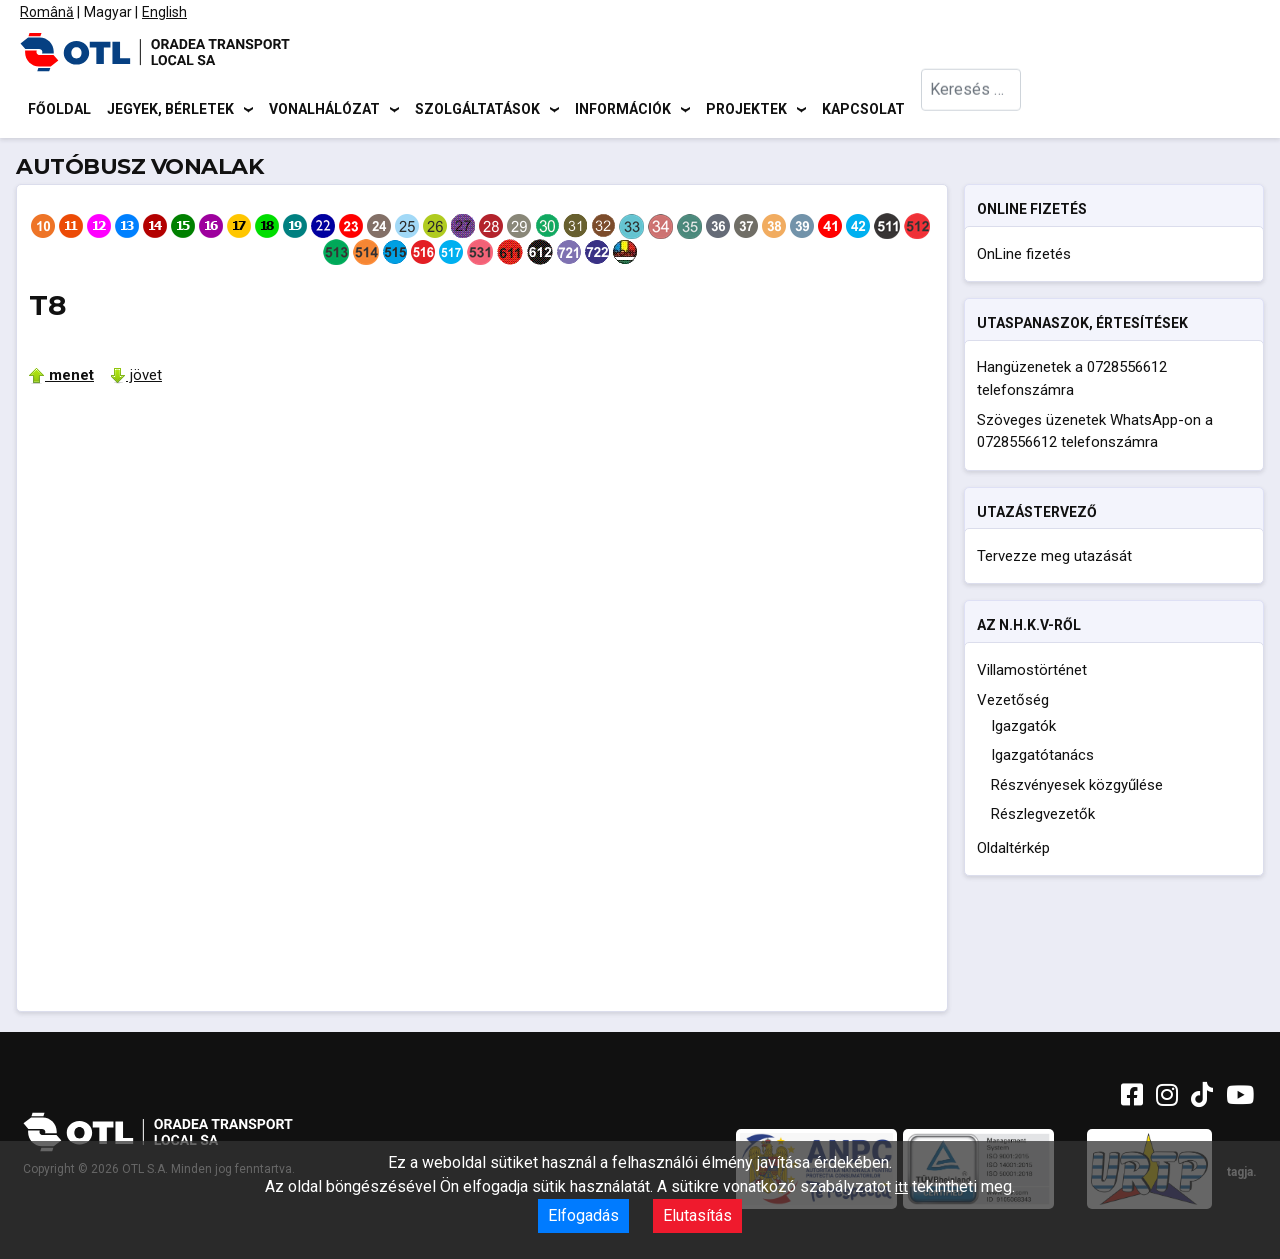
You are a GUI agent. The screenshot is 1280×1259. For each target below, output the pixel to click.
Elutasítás (697, 1215)
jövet (136, 378)
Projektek (746, 110)
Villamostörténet (1032, 673)
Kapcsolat (863, 110)
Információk (623, 110)
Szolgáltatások (477, 110)
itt (901, 1187)
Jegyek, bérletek (170, 110)
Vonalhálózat (324, 110)
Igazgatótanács (1042, 759)
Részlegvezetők (1043, 818)
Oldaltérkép (1013, 851)
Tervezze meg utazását (1054, 559)
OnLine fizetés (1024, 257)
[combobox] (971, 110)
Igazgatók (1023, 729)
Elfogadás (583, 1215)
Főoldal (59, 110)
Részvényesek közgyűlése (1077, 788)
